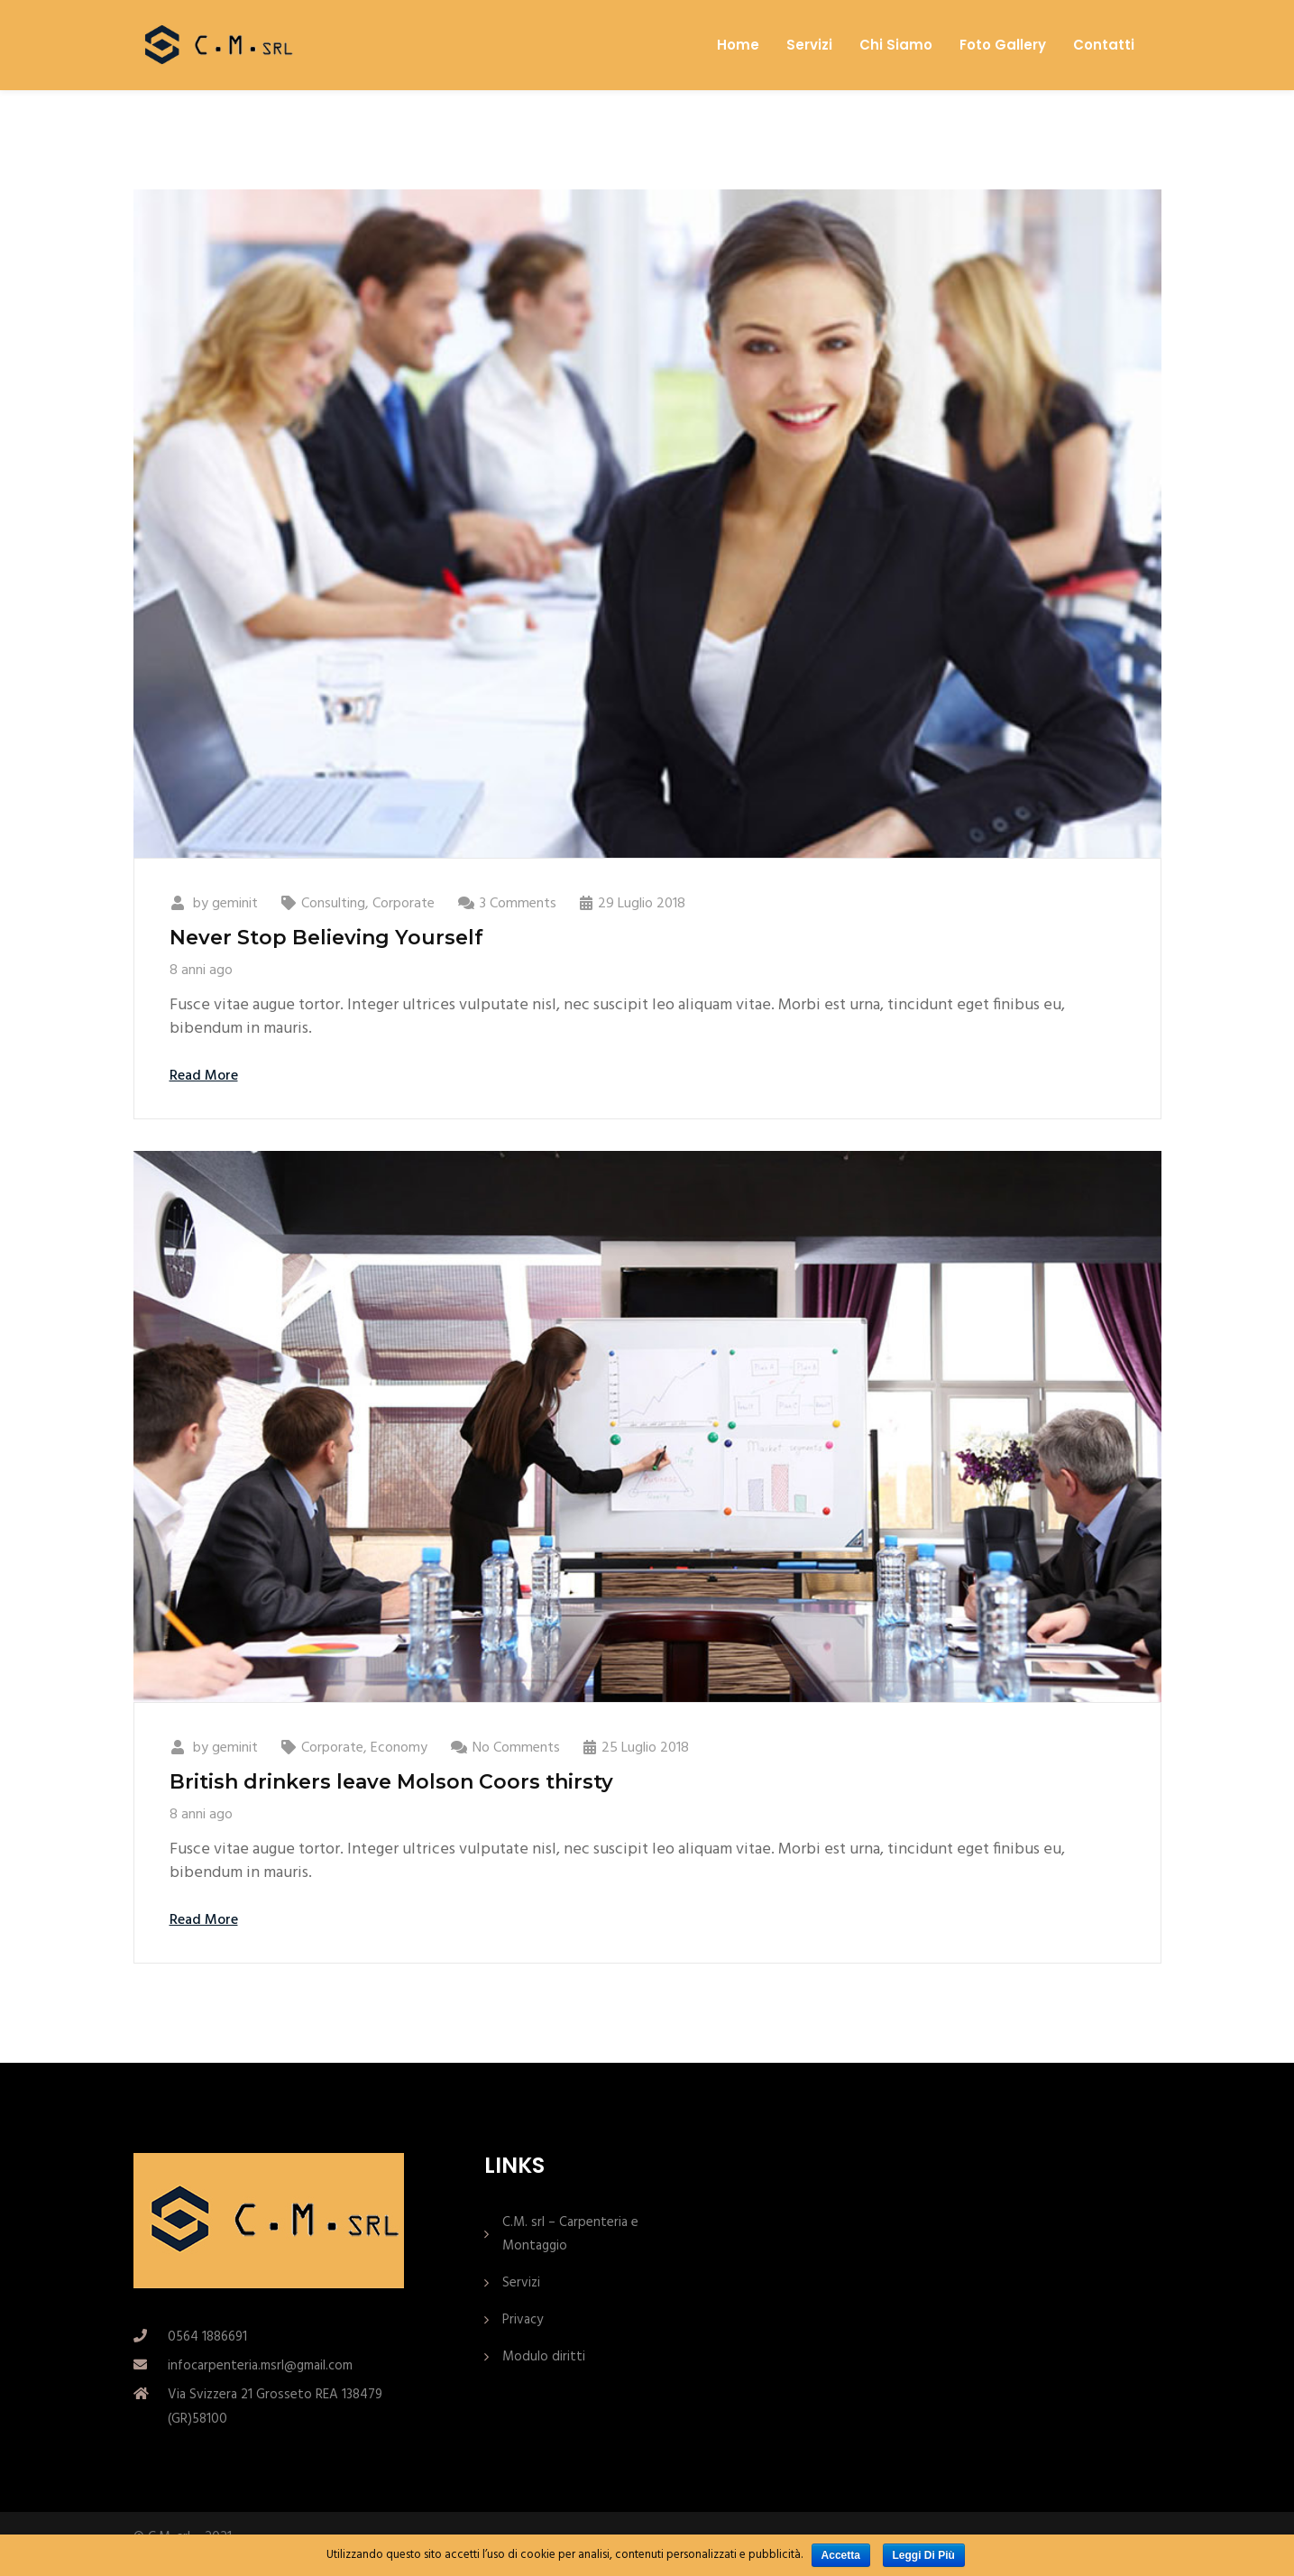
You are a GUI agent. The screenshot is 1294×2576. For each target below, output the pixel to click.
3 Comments (518, 903)
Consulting (333, 903)
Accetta (840, 2555)
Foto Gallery (1002, 45)
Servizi (809, 45)
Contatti (1103, 45)
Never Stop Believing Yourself (326, 937)
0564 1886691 (207, 2337)
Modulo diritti (543, 2357)
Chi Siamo (895, 45)
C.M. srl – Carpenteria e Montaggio (570, 2234)
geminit (235, 903)
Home (738, 45)
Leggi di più (924, 2555)
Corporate (403, 903)
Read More (204, 1076)
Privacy (522, 2320)
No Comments (516, 1748)
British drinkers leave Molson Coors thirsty (391, 1782)
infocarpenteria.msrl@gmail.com (260, 2366)
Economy (399, 1748)
